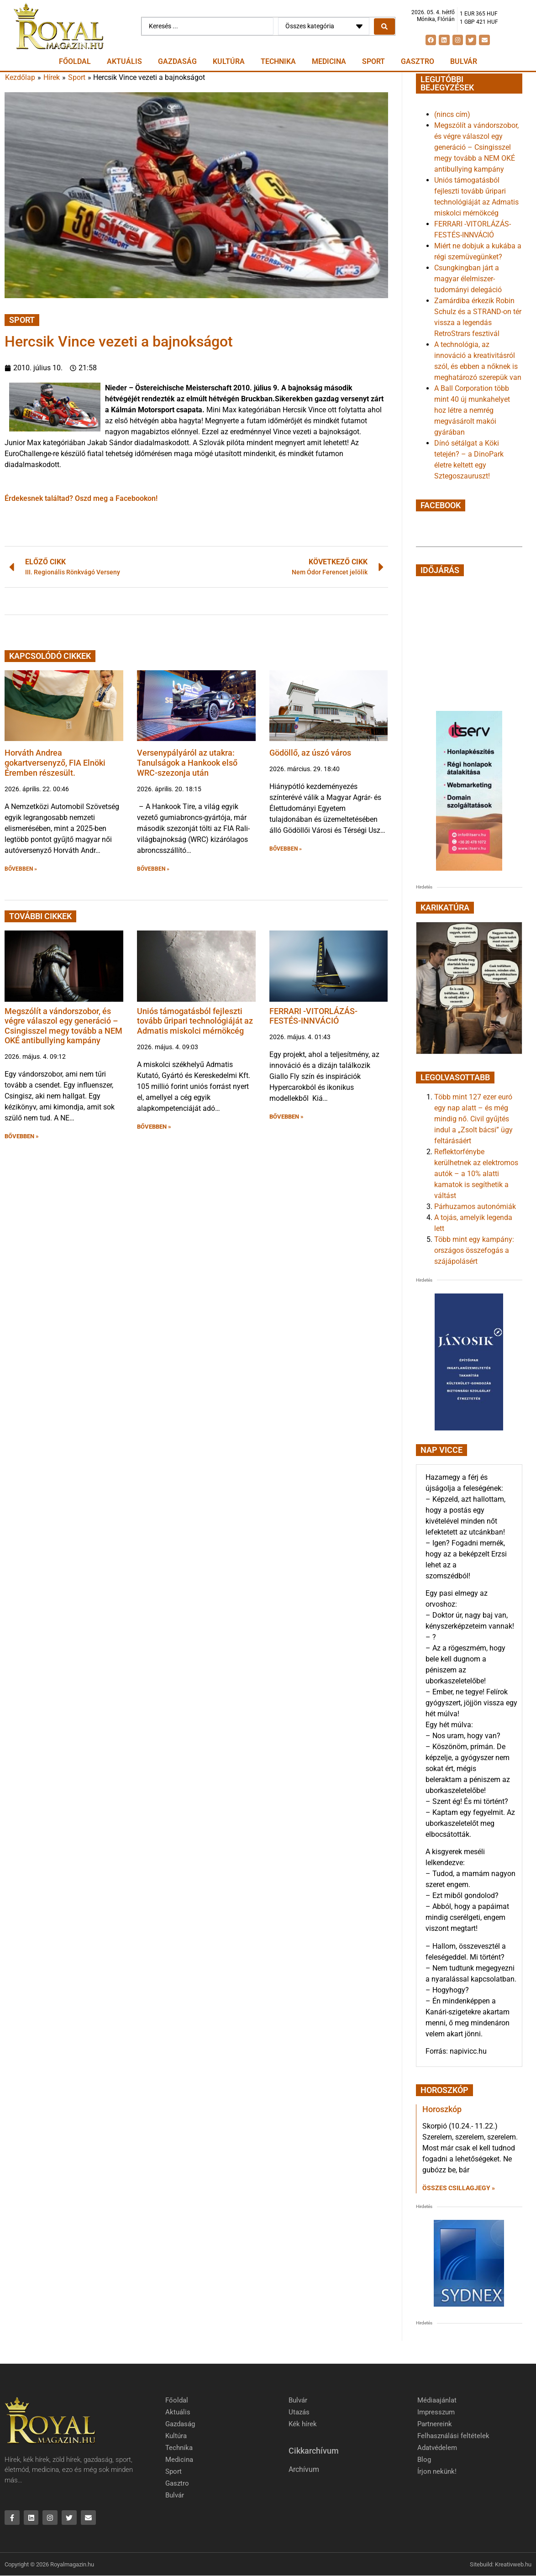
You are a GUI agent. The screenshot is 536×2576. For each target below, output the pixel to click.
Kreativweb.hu (513, 2564)
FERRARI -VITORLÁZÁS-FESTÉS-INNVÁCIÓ (313, 1016)
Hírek (51, 77)
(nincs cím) (452, 114)
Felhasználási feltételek (453, 2436)
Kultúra (229, 61)
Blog (424, 2459)
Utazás (299, 2412)
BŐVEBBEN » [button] (21, 869)
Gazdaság (177, 61)
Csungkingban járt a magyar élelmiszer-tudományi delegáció (468, 278)
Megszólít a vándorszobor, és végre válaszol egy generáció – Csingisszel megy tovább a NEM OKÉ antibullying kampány (63, 1026)
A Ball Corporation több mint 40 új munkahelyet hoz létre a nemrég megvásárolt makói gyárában (472, 410)
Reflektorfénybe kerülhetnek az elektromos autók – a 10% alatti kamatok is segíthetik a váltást (476, 1173)
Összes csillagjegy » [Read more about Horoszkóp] (458, 2188)
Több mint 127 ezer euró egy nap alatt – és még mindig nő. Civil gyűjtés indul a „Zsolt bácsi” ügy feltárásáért (473, 1119)
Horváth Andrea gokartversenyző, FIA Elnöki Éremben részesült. (55, 762)
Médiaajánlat (437, 2400)
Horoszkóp (442, 2109)
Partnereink (434, 2424)
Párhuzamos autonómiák (475, 1206)
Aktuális (124, 61)
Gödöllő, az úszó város (310, 752)
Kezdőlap (20, 77)
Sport (373, 61)
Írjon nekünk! (437, 2471)
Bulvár (463, 61)
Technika (278, 61)
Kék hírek (303, 2424)
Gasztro (417, 61)
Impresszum (436, 2412)
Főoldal (75, 61)
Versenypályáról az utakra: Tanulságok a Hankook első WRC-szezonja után (187, 762)
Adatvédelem (437, 2448)
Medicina (329, 61)
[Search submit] (384, 26)
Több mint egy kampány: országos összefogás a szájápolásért (474, 1250)
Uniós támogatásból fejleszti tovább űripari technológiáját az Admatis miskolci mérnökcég (195, 1021)
